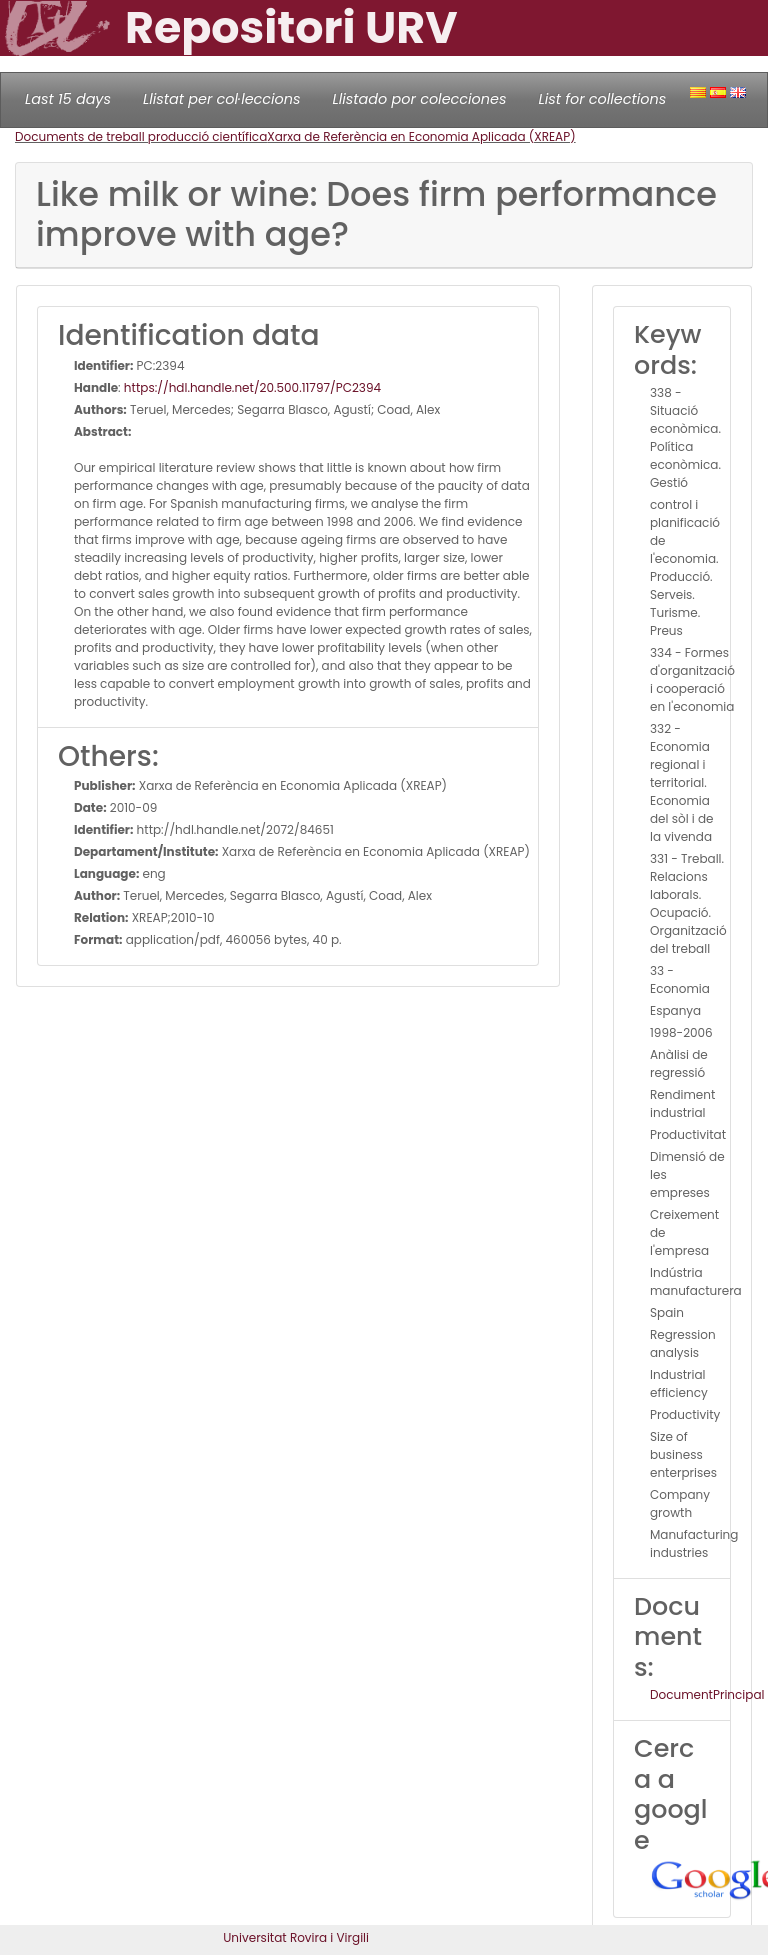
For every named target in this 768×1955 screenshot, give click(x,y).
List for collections (602, 99)
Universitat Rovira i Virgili (296, 1937)
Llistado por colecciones (420, 99)
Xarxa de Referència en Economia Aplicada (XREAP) (421, 136)
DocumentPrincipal (707, 1694)
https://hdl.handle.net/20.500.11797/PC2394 (252, 387)
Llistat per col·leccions (222, 99)
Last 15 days (68, 99)
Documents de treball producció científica (141, 136)
